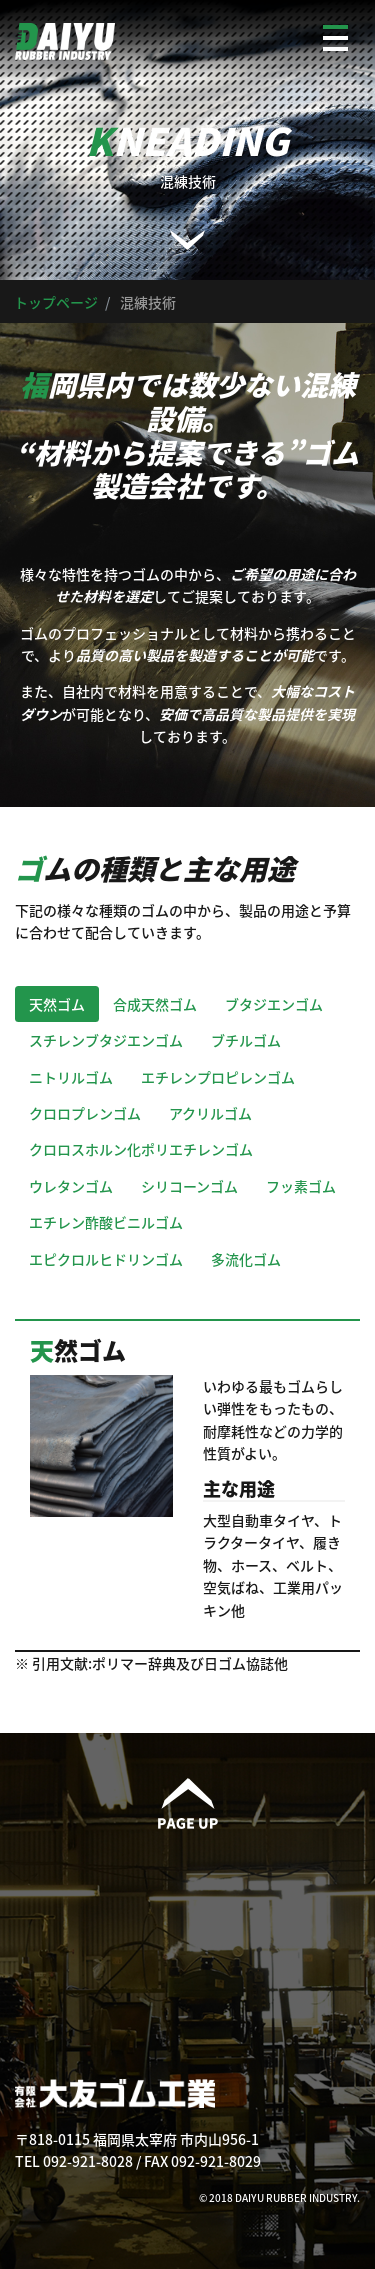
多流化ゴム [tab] (246, 1259)
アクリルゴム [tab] (210, 1113)
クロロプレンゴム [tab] (85, 1113)
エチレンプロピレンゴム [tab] (218, 1077)
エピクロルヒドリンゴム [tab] (106, 1259)
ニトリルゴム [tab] (71, 1077)
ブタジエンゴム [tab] (274, 1004)
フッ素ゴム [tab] (301, 1186)
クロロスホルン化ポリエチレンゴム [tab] (141, 1149)
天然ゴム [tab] (57, 1004)
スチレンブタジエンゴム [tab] (106, 1040)
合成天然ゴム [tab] (155, 1004)
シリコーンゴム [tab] (189, 1186)
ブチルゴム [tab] (246, 1040)
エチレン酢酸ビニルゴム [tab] (106, 1222)
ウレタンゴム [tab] (71, 1186)
